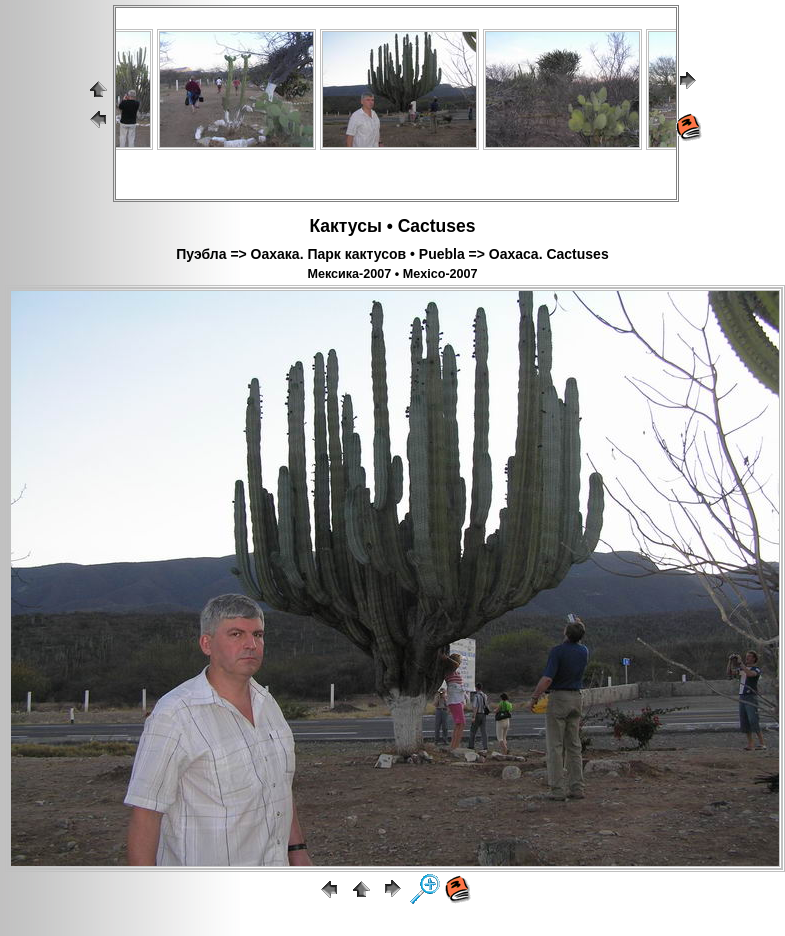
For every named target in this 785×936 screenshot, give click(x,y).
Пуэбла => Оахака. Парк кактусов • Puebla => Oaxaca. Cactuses (392, 254)
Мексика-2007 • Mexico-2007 (392, 274)
